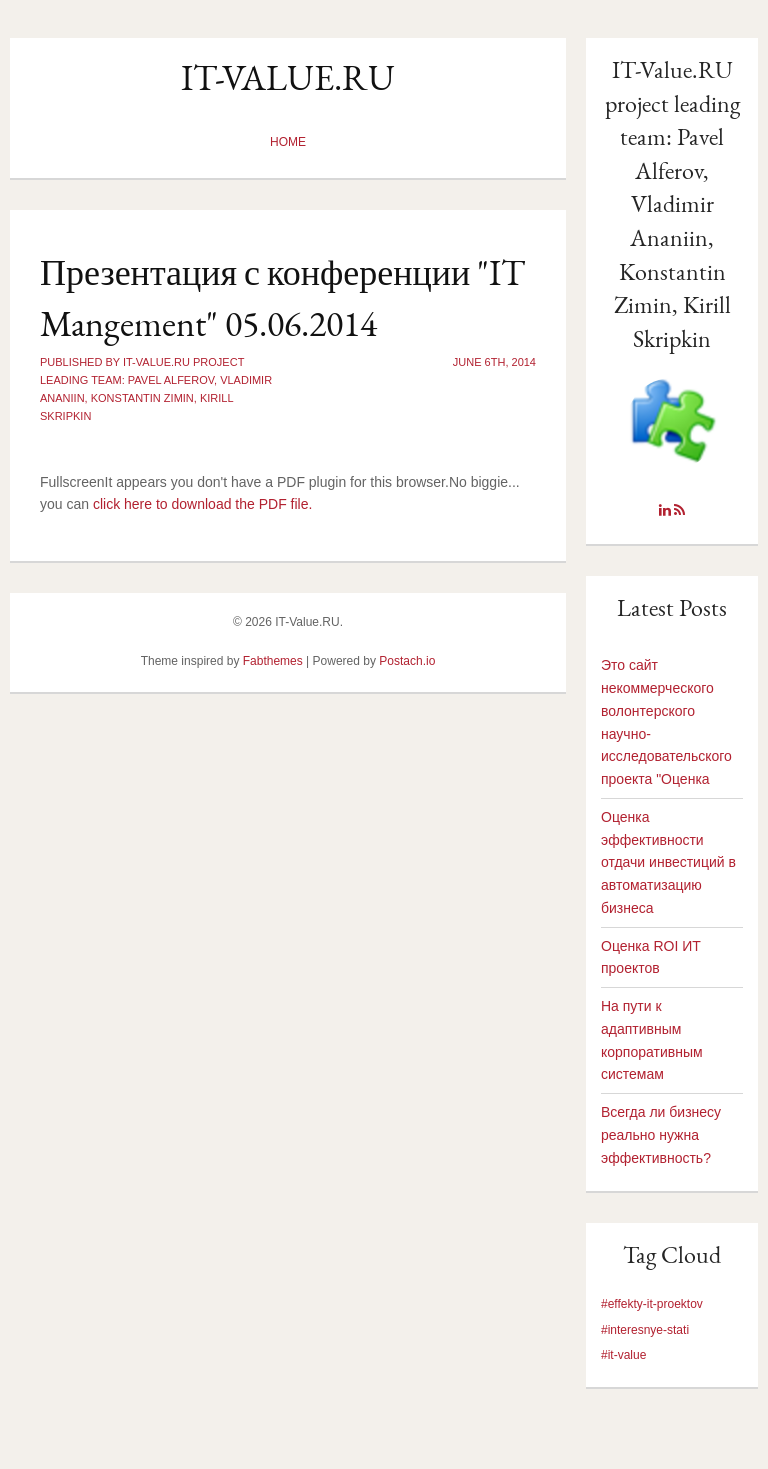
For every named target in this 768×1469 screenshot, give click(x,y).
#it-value (623, 1355)
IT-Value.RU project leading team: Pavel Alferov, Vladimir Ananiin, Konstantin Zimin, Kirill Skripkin (672, 204)
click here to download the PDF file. (202, 504)
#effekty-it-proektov (652, 1304)
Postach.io (407, 661)
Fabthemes (273, 661)
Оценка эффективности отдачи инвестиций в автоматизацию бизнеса (668, 862)
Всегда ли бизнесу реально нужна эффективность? (661, 1135)
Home (288, 142)
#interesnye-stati (645, 1330)
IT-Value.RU (288, 77)
